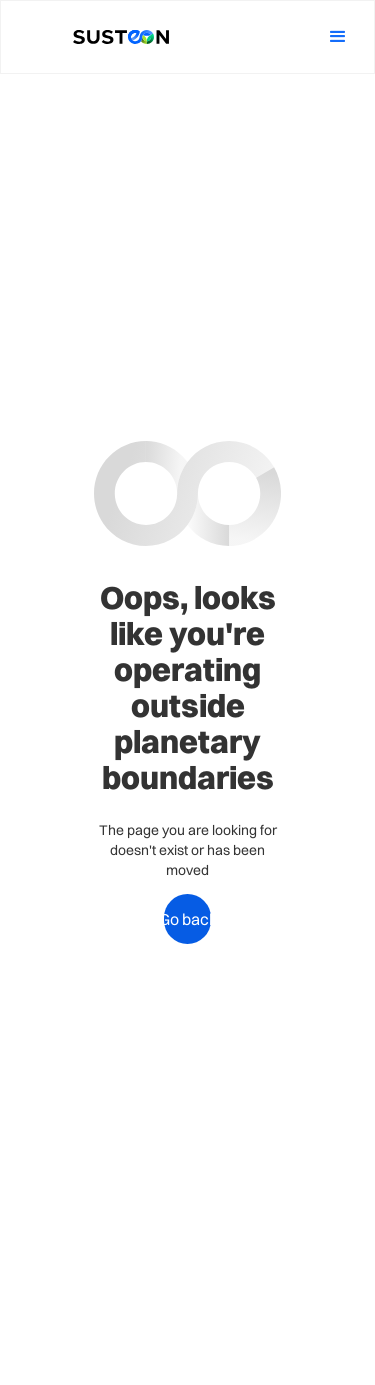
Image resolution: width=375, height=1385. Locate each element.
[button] (338, 37)
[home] (115, 37)
